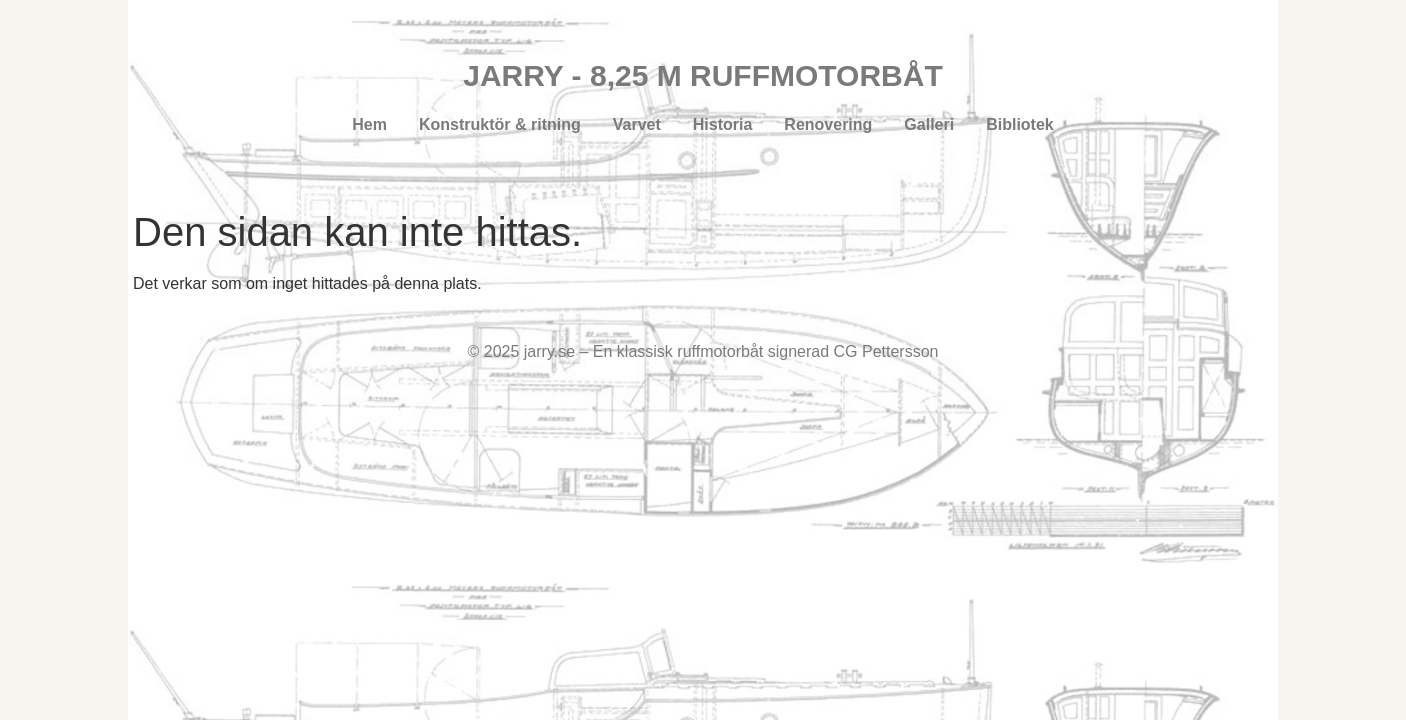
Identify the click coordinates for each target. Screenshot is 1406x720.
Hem (369, 124)
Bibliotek (1020, 124)
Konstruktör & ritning (500, 124)
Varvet (637, 124)
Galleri (929, 124)
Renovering (828, 124)
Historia (723, 124)
